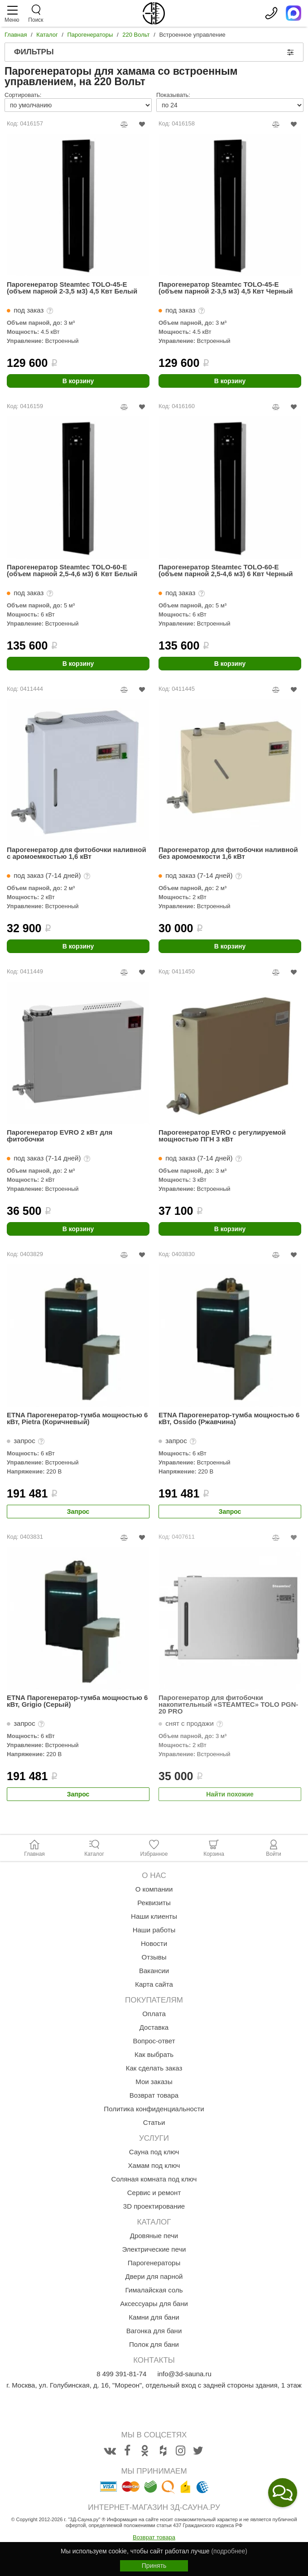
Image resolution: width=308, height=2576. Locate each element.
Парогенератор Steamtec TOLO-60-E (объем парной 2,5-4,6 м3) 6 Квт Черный (226, 570)
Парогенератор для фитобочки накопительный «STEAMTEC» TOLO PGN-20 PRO (228, 1704)
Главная (16, 34)
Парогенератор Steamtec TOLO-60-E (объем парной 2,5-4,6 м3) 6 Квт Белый (72, 570)
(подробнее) (229, 2551)
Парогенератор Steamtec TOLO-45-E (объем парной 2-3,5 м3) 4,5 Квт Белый (72, 288)
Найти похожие (230, 1794)
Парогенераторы (90, 34)
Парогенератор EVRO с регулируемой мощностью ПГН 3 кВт (222, 1136)
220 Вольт (135, 34)
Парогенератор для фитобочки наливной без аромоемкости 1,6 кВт (228, 853)
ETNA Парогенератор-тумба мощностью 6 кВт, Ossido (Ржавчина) (229, 1418)
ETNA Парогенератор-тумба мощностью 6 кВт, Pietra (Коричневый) (77, 1418)
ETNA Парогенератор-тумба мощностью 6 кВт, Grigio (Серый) (77, 1701)
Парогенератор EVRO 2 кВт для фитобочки (59, 1136)
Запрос (78, 1511)
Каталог (47, 34)
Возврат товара (154, 2537)
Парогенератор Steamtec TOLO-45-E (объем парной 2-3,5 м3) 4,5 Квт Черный (226, 288)
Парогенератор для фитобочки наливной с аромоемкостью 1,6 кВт (76, 853)
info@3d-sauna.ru (184, 2374)
